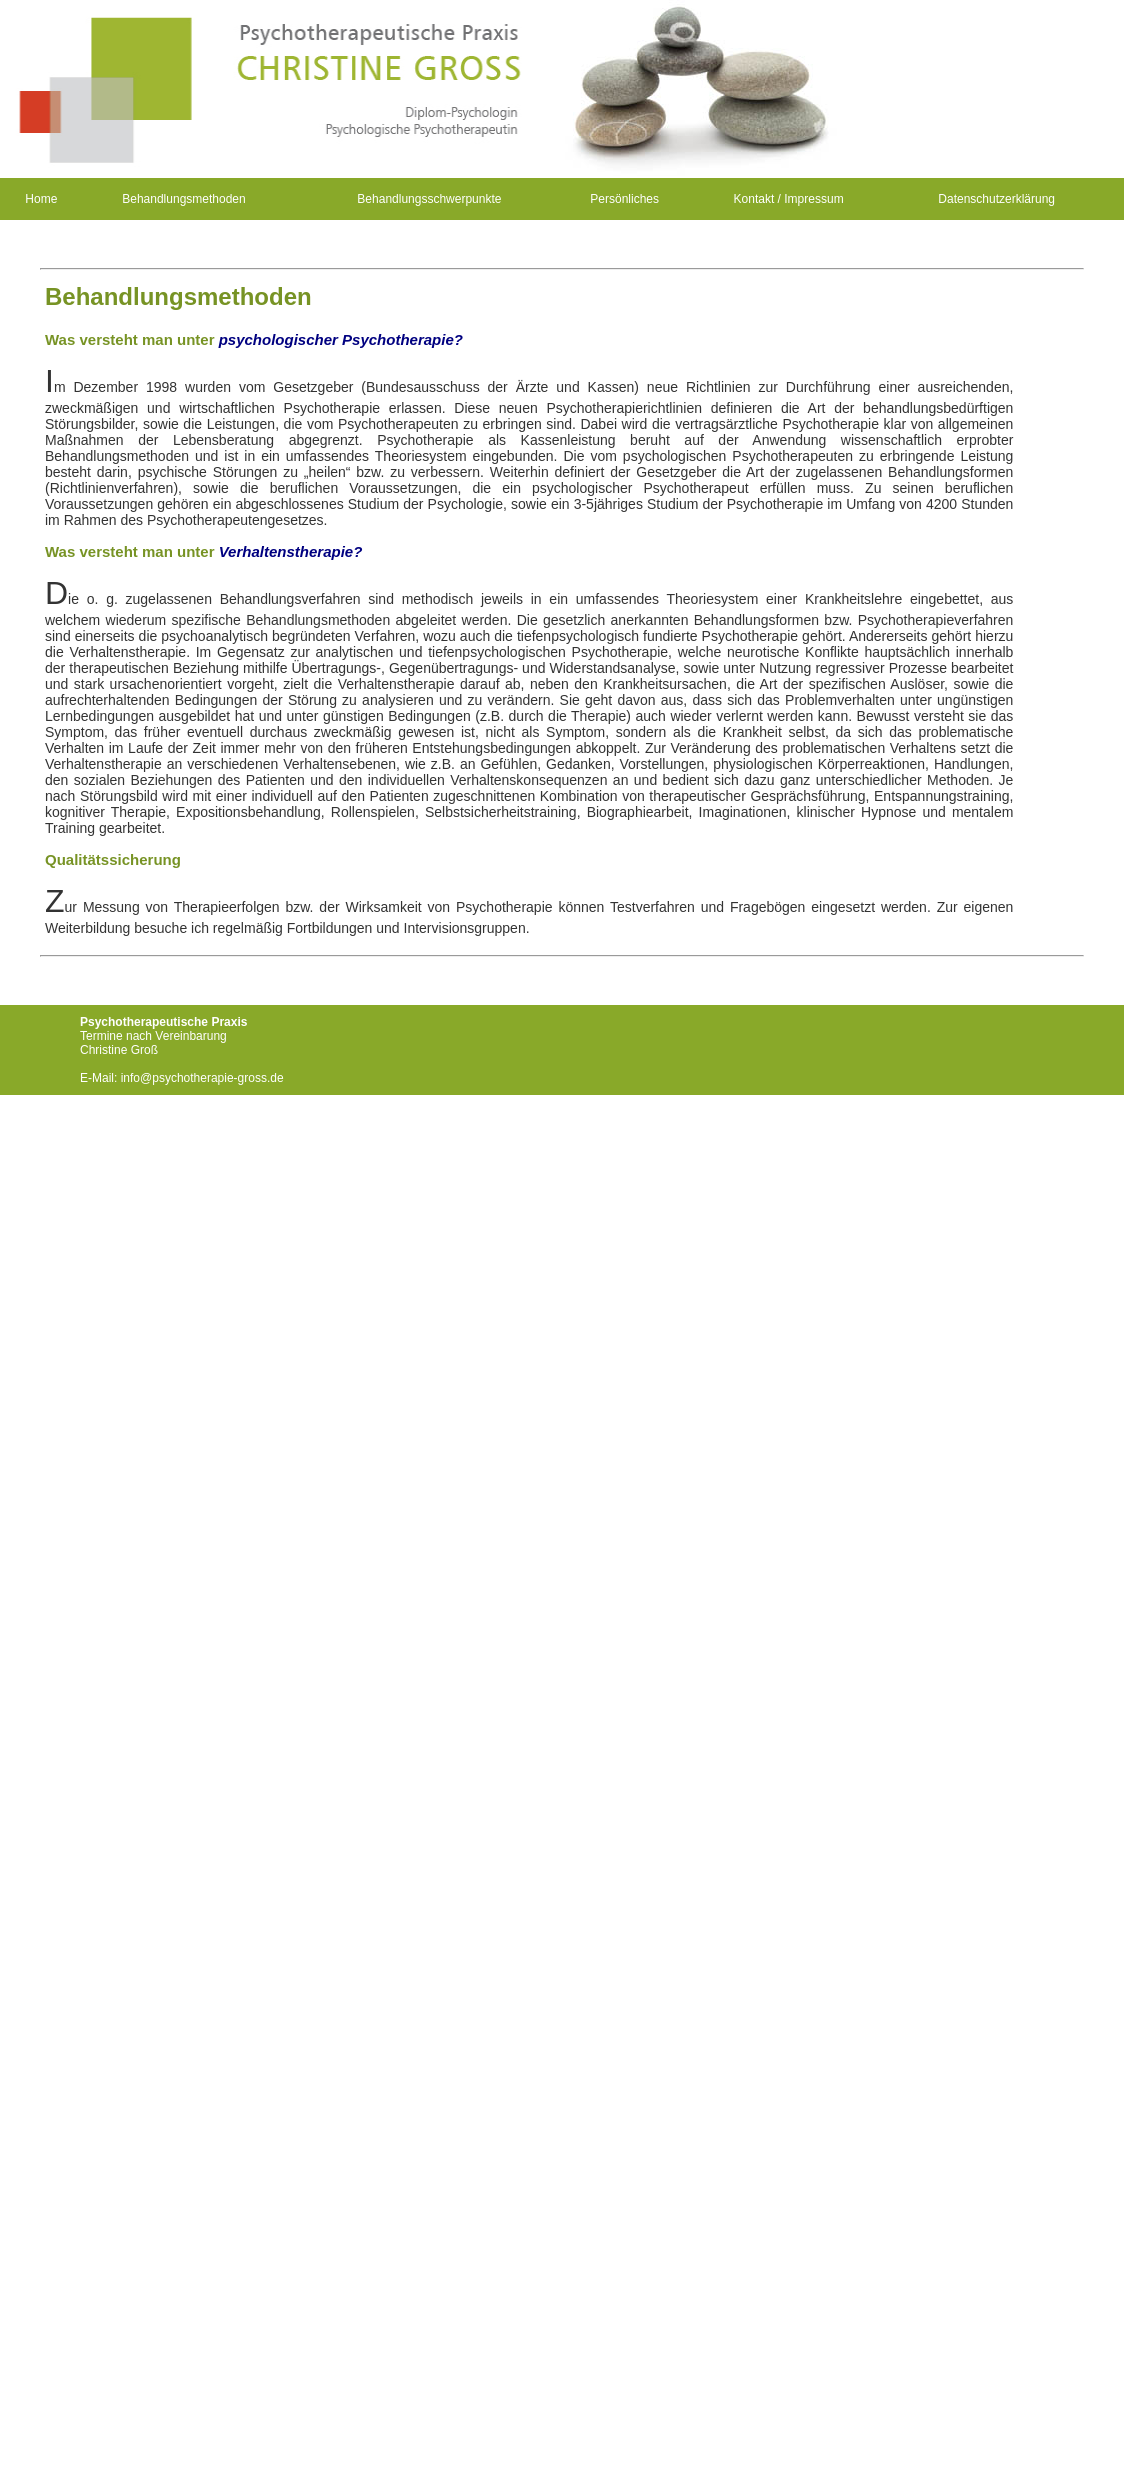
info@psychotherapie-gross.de (202, 1078)
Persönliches (624, 199)
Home (41, 199)
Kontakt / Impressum (789, 199)
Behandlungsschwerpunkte (429, 199)
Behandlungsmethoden (183, 199)
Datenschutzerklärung (996, 199)
